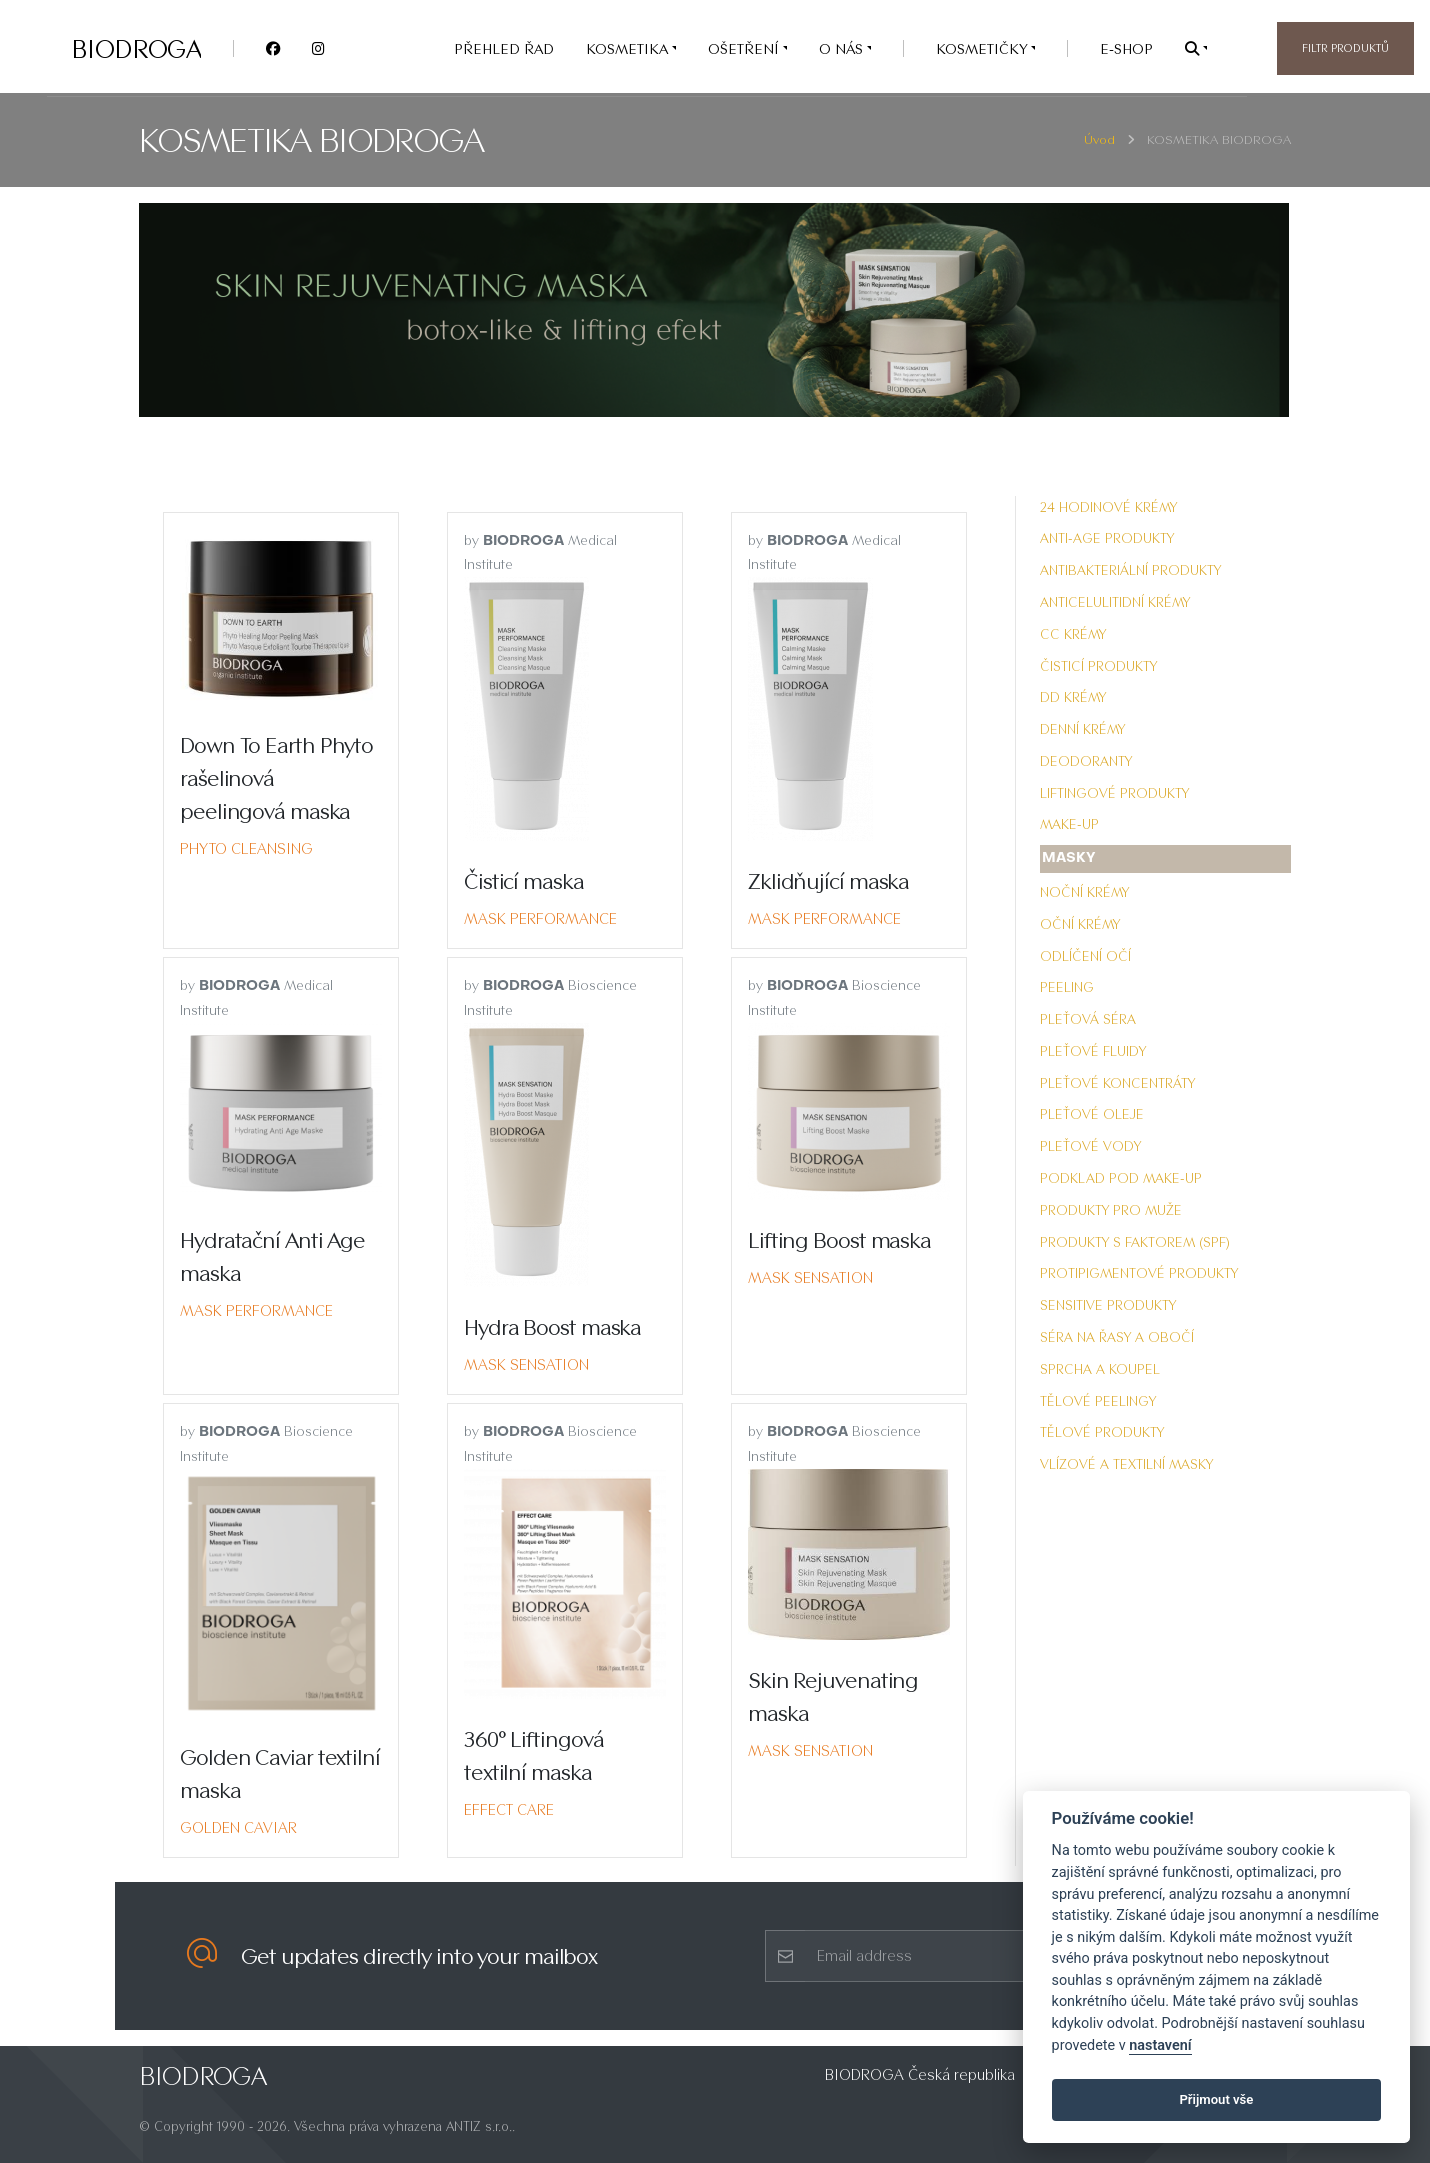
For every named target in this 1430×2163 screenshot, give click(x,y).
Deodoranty (1086, 761)
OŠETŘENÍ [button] (745, 48)
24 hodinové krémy (1108, 507)
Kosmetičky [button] (983, 48)
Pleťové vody (1090, 1146)
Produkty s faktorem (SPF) (1135, 1242)
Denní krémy (1082, 729)
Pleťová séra (1088, 1019)
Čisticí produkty (1098, 666)
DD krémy (1073, 697)
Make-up (1069, 824)
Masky (1069, 858)
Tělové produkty (1102, 1432)
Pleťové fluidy (1093, 1051)
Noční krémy (1084, 892)
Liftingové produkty (1114, 793)
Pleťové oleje (1092, 1114)
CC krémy (1073, 634)
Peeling (1067, 987)
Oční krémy (1080, 924)
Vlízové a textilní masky (1126, 1464)
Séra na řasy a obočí (1117, 1337)
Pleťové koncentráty (1117, 1083)
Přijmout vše (1216, 2099)
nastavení (1160, 2045)
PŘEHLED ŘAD (504, 48)
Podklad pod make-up (1121, 1178)
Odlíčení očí (1085, 956)
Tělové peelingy (1098, 1401)
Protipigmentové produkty (1139, 1273)
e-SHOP (1126, 48)
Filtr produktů (1345, 48)
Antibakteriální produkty (1130, 570)
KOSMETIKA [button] (629, 48)
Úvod (1099, 139)
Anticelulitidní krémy (1115, 602)
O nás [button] (843, 48)
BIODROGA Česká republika (920, 2074)
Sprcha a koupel (1100, 1369)
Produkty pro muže (1111, 1210)
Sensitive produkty (1108, 1305)
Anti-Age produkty (1107, 538)
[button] (1196, 48)
